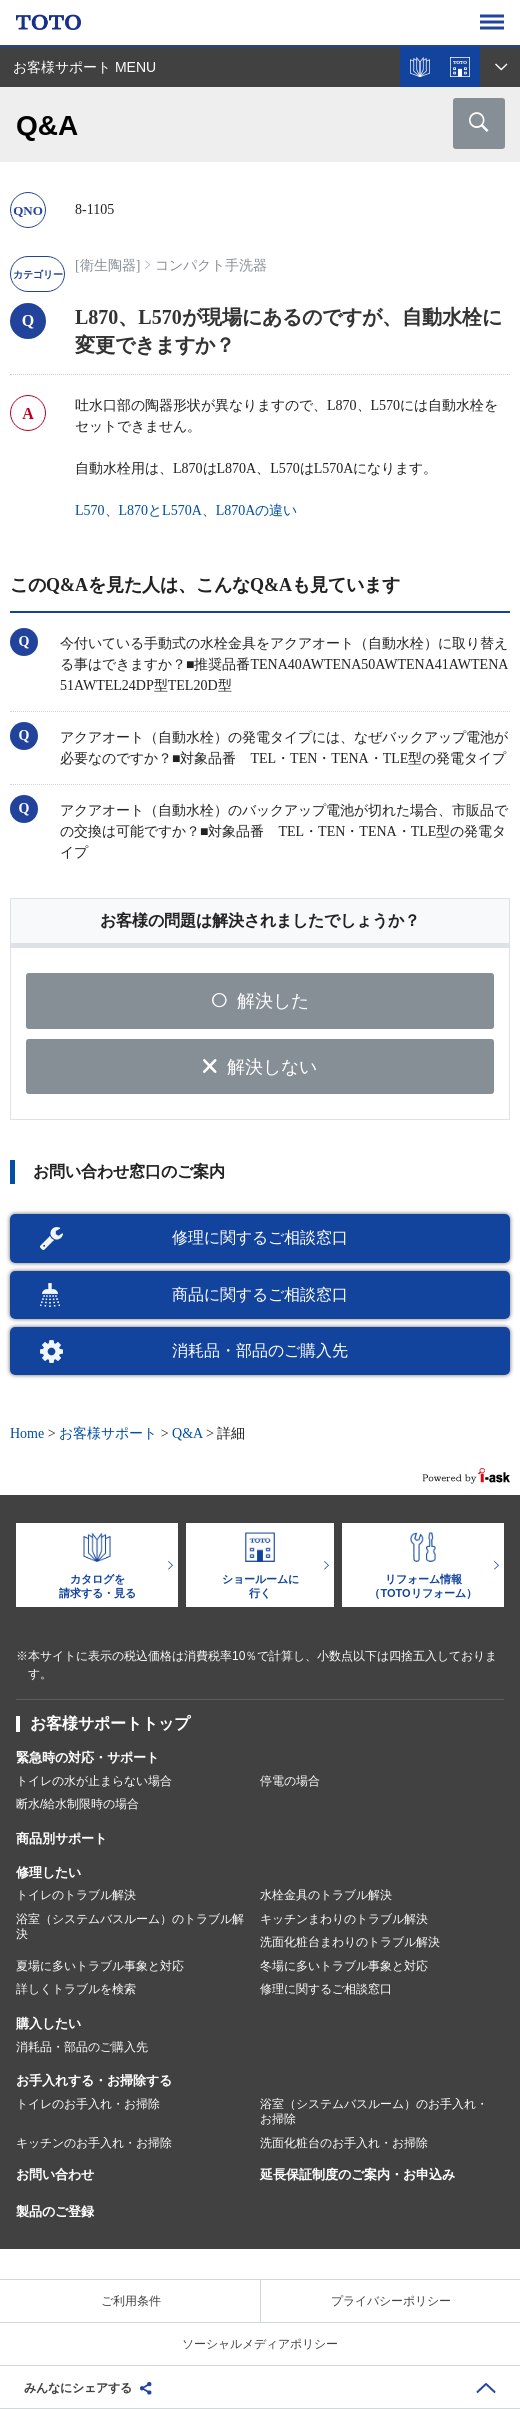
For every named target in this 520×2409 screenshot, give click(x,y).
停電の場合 (290, 1781)
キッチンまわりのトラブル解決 (344, 1919)
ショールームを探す (460, 67)
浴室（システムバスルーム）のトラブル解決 (130, 1927)
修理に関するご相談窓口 (260, 1237)
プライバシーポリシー (391, 2301)
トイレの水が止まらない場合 (94, 1781)
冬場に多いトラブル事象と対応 (344, 1966)
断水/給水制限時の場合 (77, 1804)
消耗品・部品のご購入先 (260, 1350)
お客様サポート (108, 1433)
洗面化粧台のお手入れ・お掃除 (344, 2143)
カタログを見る (420, 67)
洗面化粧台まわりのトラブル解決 (350, 1942)
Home (27, 1433)
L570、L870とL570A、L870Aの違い (186, 510)
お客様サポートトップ (110, 1723)
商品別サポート (61, 1838)
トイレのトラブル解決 (76, 1895)
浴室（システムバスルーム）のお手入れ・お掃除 (374, 2112)
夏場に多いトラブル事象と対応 (100, 1966)
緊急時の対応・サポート (87, 1757)
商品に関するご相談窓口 (260, 1294)
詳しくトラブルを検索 (76, 1989)
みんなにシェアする (78, 2388)
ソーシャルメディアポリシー (260, 2344)
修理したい (48, 1872)
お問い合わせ (55, 2174)
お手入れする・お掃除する (94, 2080)
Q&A (187, 1433)
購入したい (48, 2023)
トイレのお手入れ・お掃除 (88, 2104)
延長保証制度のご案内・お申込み (357, 2174)
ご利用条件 (131, 2301)
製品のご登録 (55, 2211)
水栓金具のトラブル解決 (326, 1895)
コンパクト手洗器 (211, 265)
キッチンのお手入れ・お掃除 (94, 2143)
